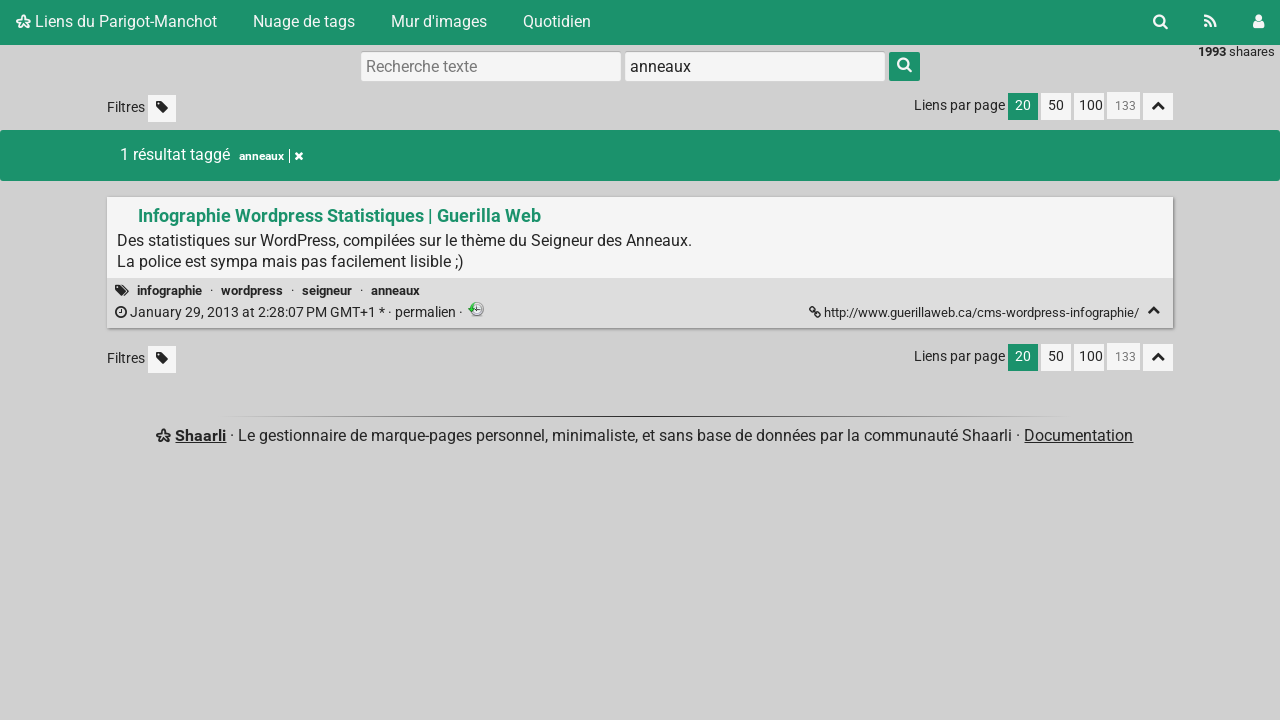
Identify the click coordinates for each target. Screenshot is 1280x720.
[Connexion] (1258, 22)
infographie (169, 290)
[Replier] (1153, 310)
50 (1056, 105)
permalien (287, 312)
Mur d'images (439, 21)
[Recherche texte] (491, 66)
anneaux (395, 290)
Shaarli (200, 435)
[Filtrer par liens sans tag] (162, 108)
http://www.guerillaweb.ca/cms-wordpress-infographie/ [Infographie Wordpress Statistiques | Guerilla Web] (975, 312)
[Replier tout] (1158, 106)
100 (1091, 105)
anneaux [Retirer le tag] (271, 156)
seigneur (327, 290)
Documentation (1078, 435)
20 (1023, 105)
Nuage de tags (304, 21)
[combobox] (755, 66)
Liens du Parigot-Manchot (116, 21)
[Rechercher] (1160, 22)
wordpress (252, 290)
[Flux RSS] (1210, 22)
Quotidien (557, 21)
